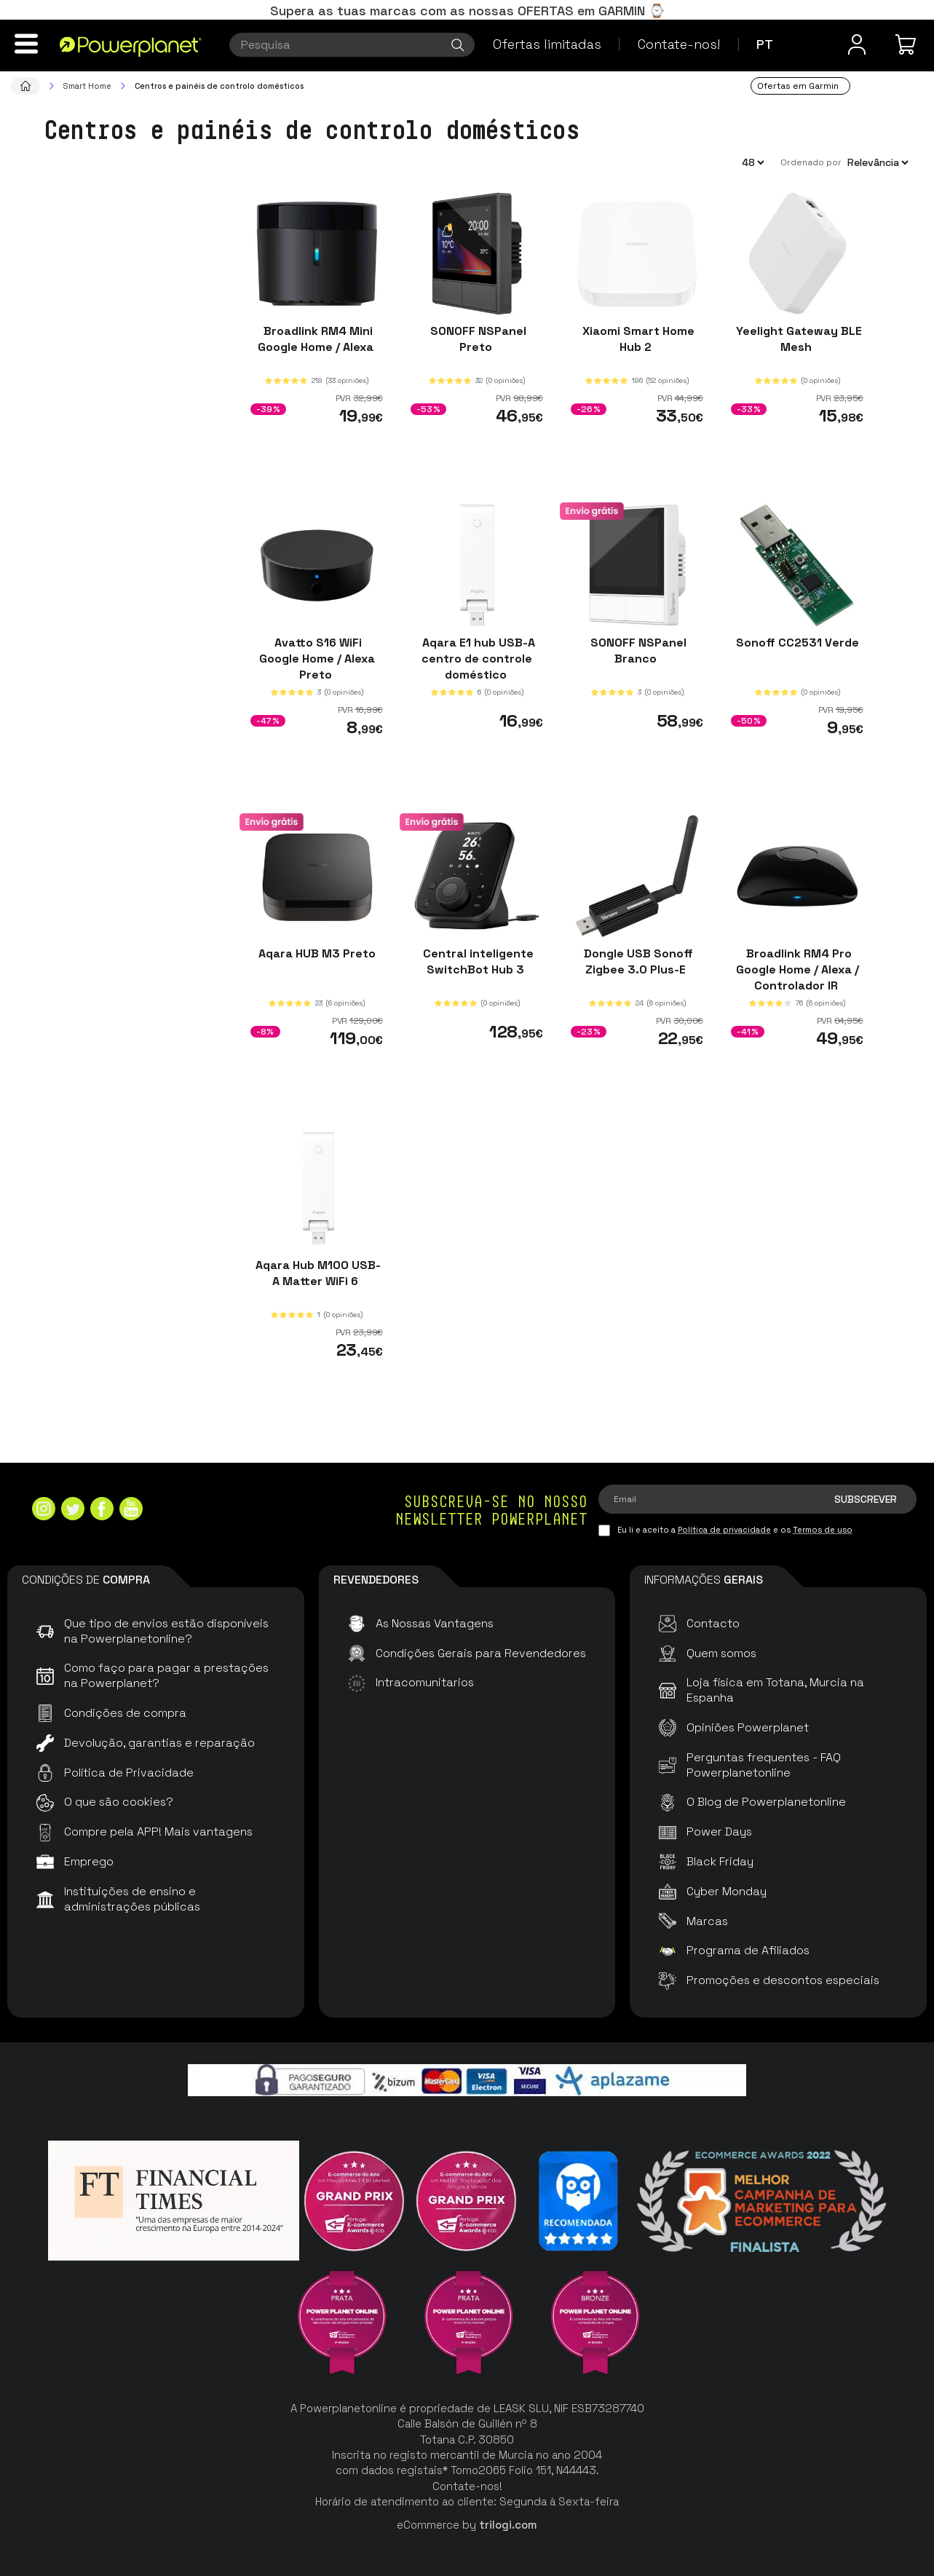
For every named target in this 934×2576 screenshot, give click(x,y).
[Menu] (26, 44)
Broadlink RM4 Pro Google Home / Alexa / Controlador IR (797, 969)
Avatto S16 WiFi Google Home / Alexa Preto (317, 657)
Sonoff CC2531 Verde (797, 641)
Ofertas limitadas (547, 44)
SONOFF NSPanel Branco (636, 649)
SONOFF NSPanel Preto (476, 339)
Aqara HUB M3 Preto (317, 953)
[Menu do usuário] (857, 44)
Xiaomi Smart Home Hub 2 (636, 339)
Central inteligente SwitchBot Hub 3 (477, 961)
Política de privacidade (724, 1530)
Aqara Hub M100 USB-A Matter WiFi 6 (317, 1273)
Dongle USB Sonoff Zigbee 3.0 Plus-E (637, 961)
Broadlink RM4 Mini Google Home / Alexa (317, 339)
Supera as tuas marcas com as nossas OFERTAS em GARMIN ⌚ (467, 10)
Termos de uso (822, 1530)
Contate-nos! (679, 44)
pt (764, 44)
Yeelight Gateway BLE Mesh (797, 339)
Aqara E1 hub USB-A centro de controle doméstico (477, 657)
